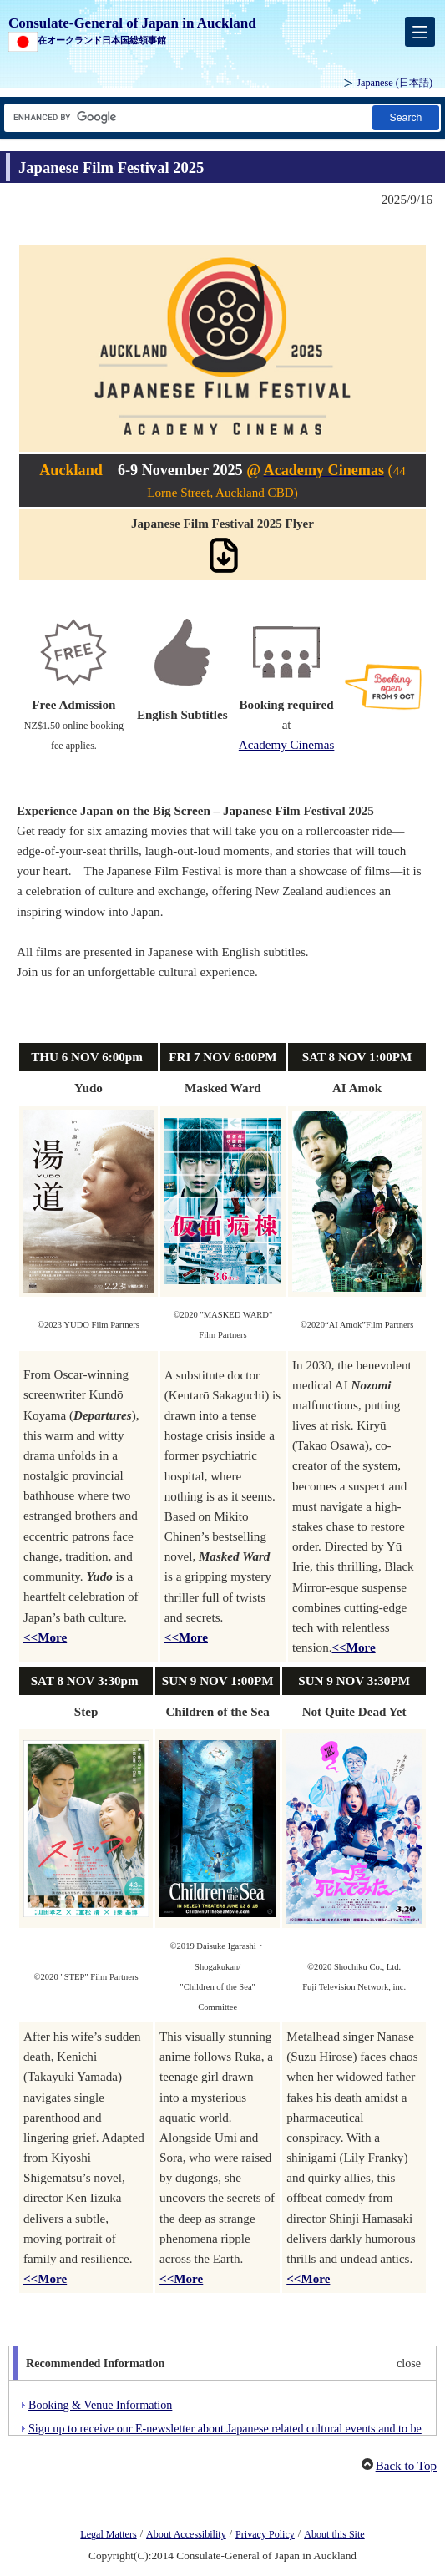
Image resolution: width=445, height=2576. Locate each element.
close (409, 2363)
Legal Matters (108, 2534)
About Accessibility (186, 2534)
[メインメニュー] (420, 32)
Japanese (394, 83)
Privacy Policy (265, 2534)
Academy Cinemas (287, 745)
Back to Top (406, 2465)
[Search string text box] (187, 117)
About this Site (334, 2534)
